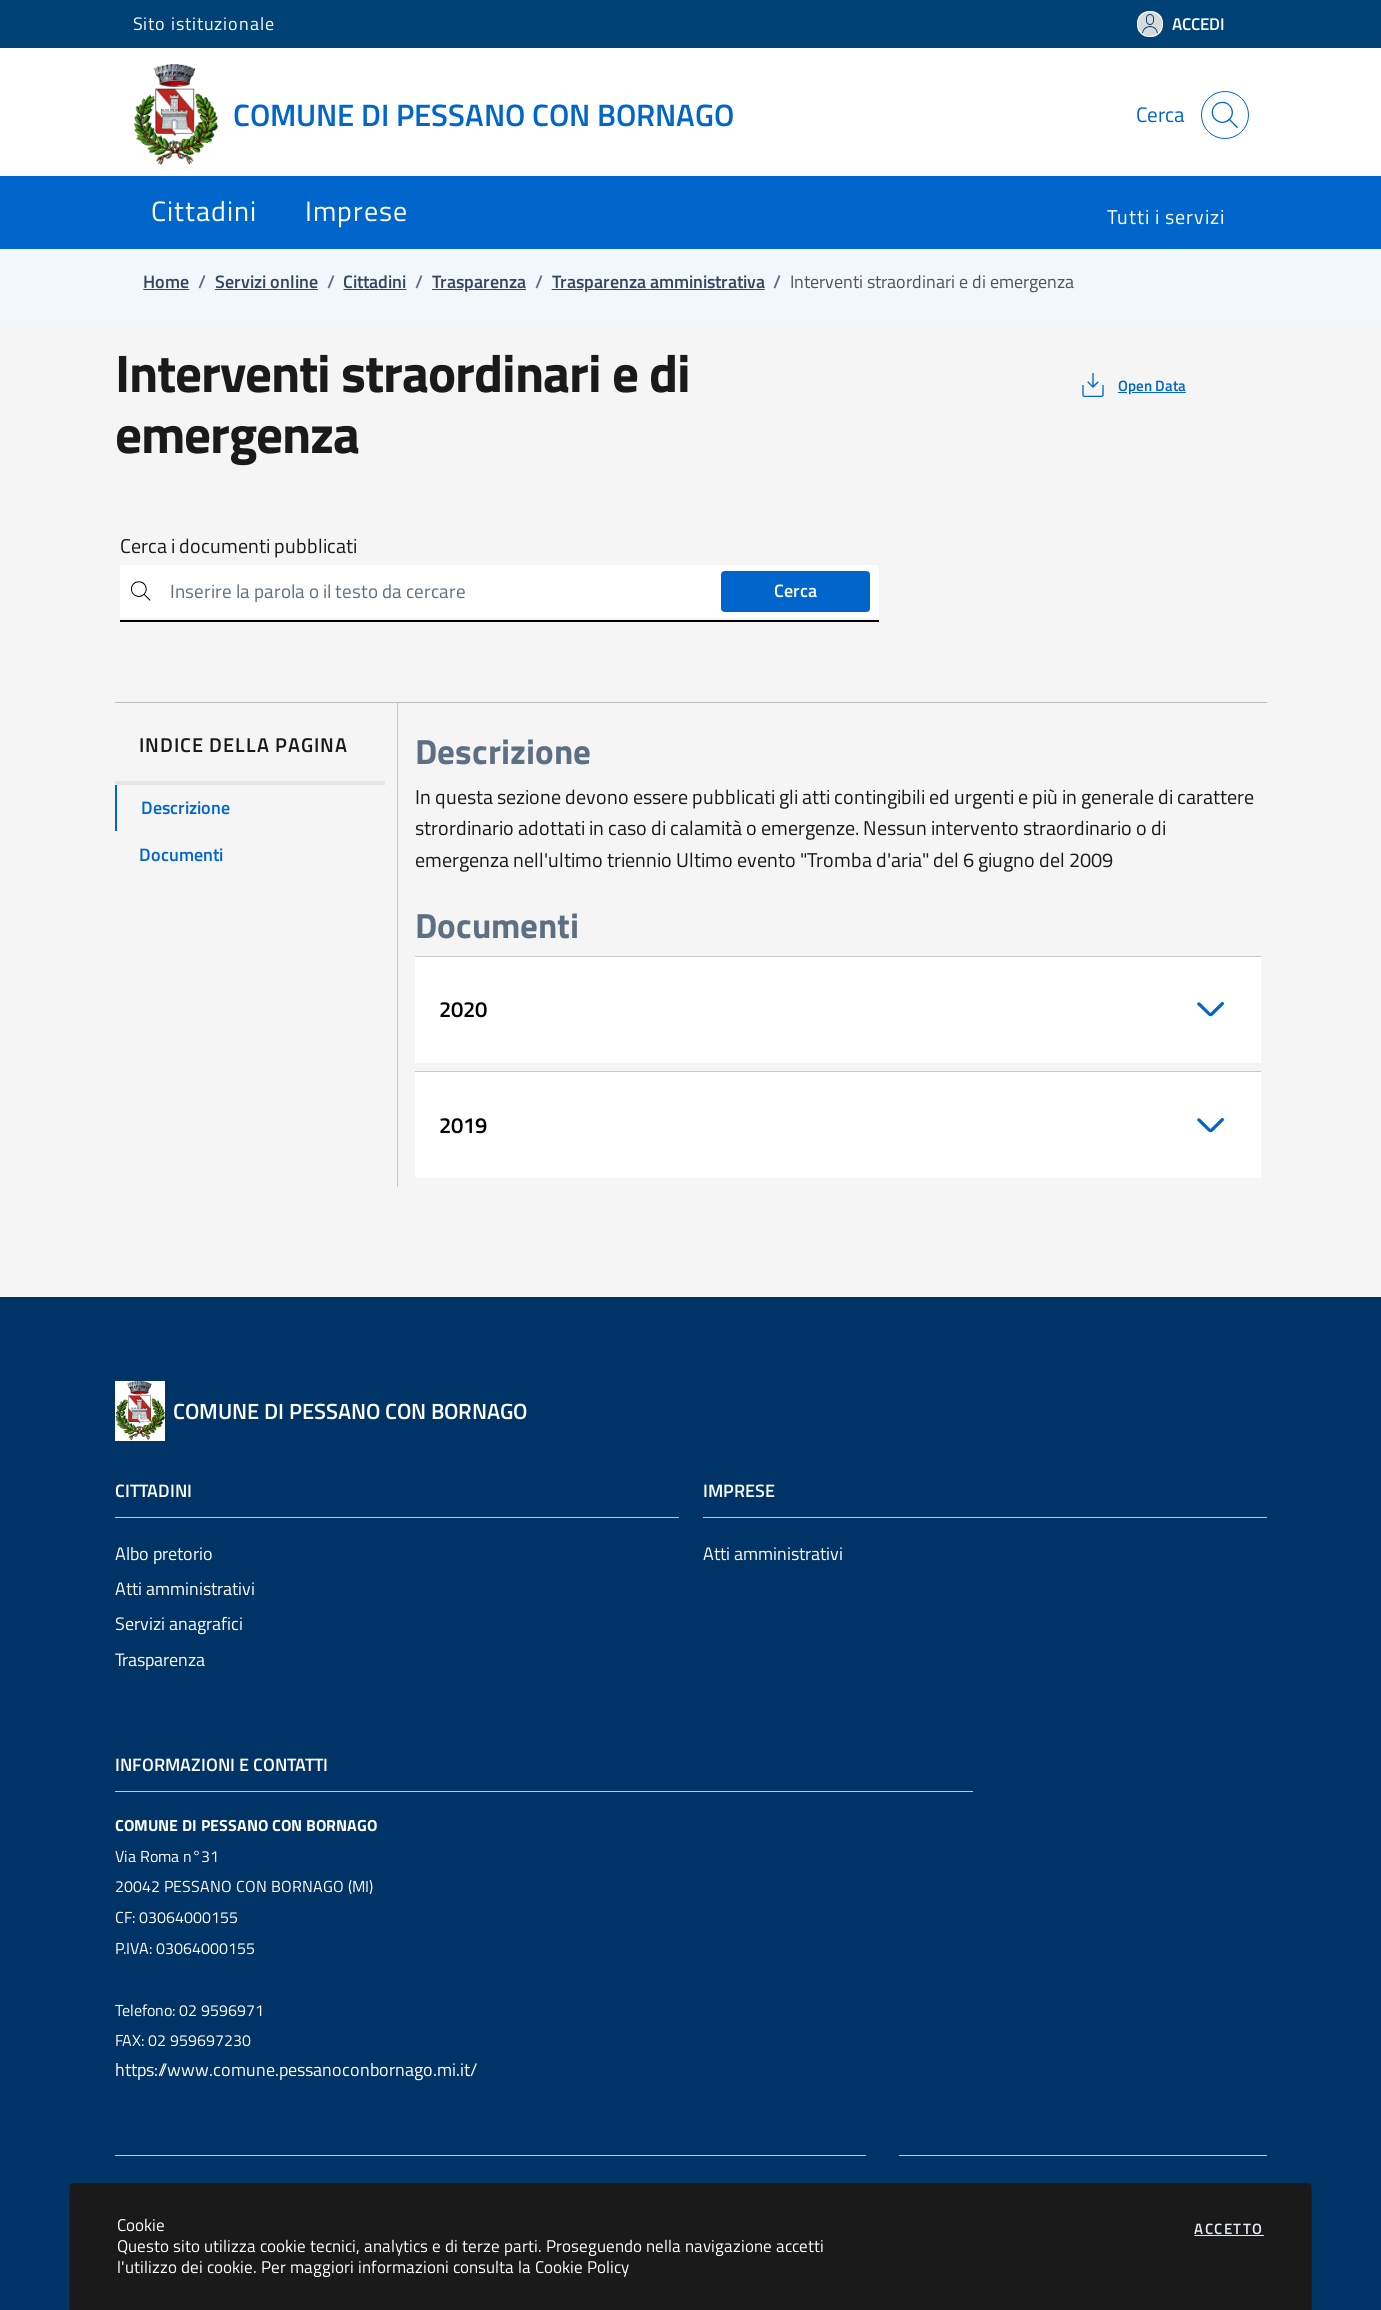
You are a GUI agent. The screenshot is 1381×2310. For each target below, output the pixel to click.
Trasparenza (160, 1659)
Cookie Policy (582, 2266)
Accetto (1229, 2228)
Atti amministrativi (185, 1588)
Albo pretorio (164, 1553)
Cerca (795, 590)
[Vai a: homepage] (445, 115)
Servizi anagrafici (179, 1623)
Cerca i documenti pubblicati (238, 546)
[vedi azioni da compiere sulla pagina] (1131, 385)
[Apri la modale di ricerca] (1225, 115)
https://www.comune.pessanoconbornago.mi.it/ (296, 2069)
